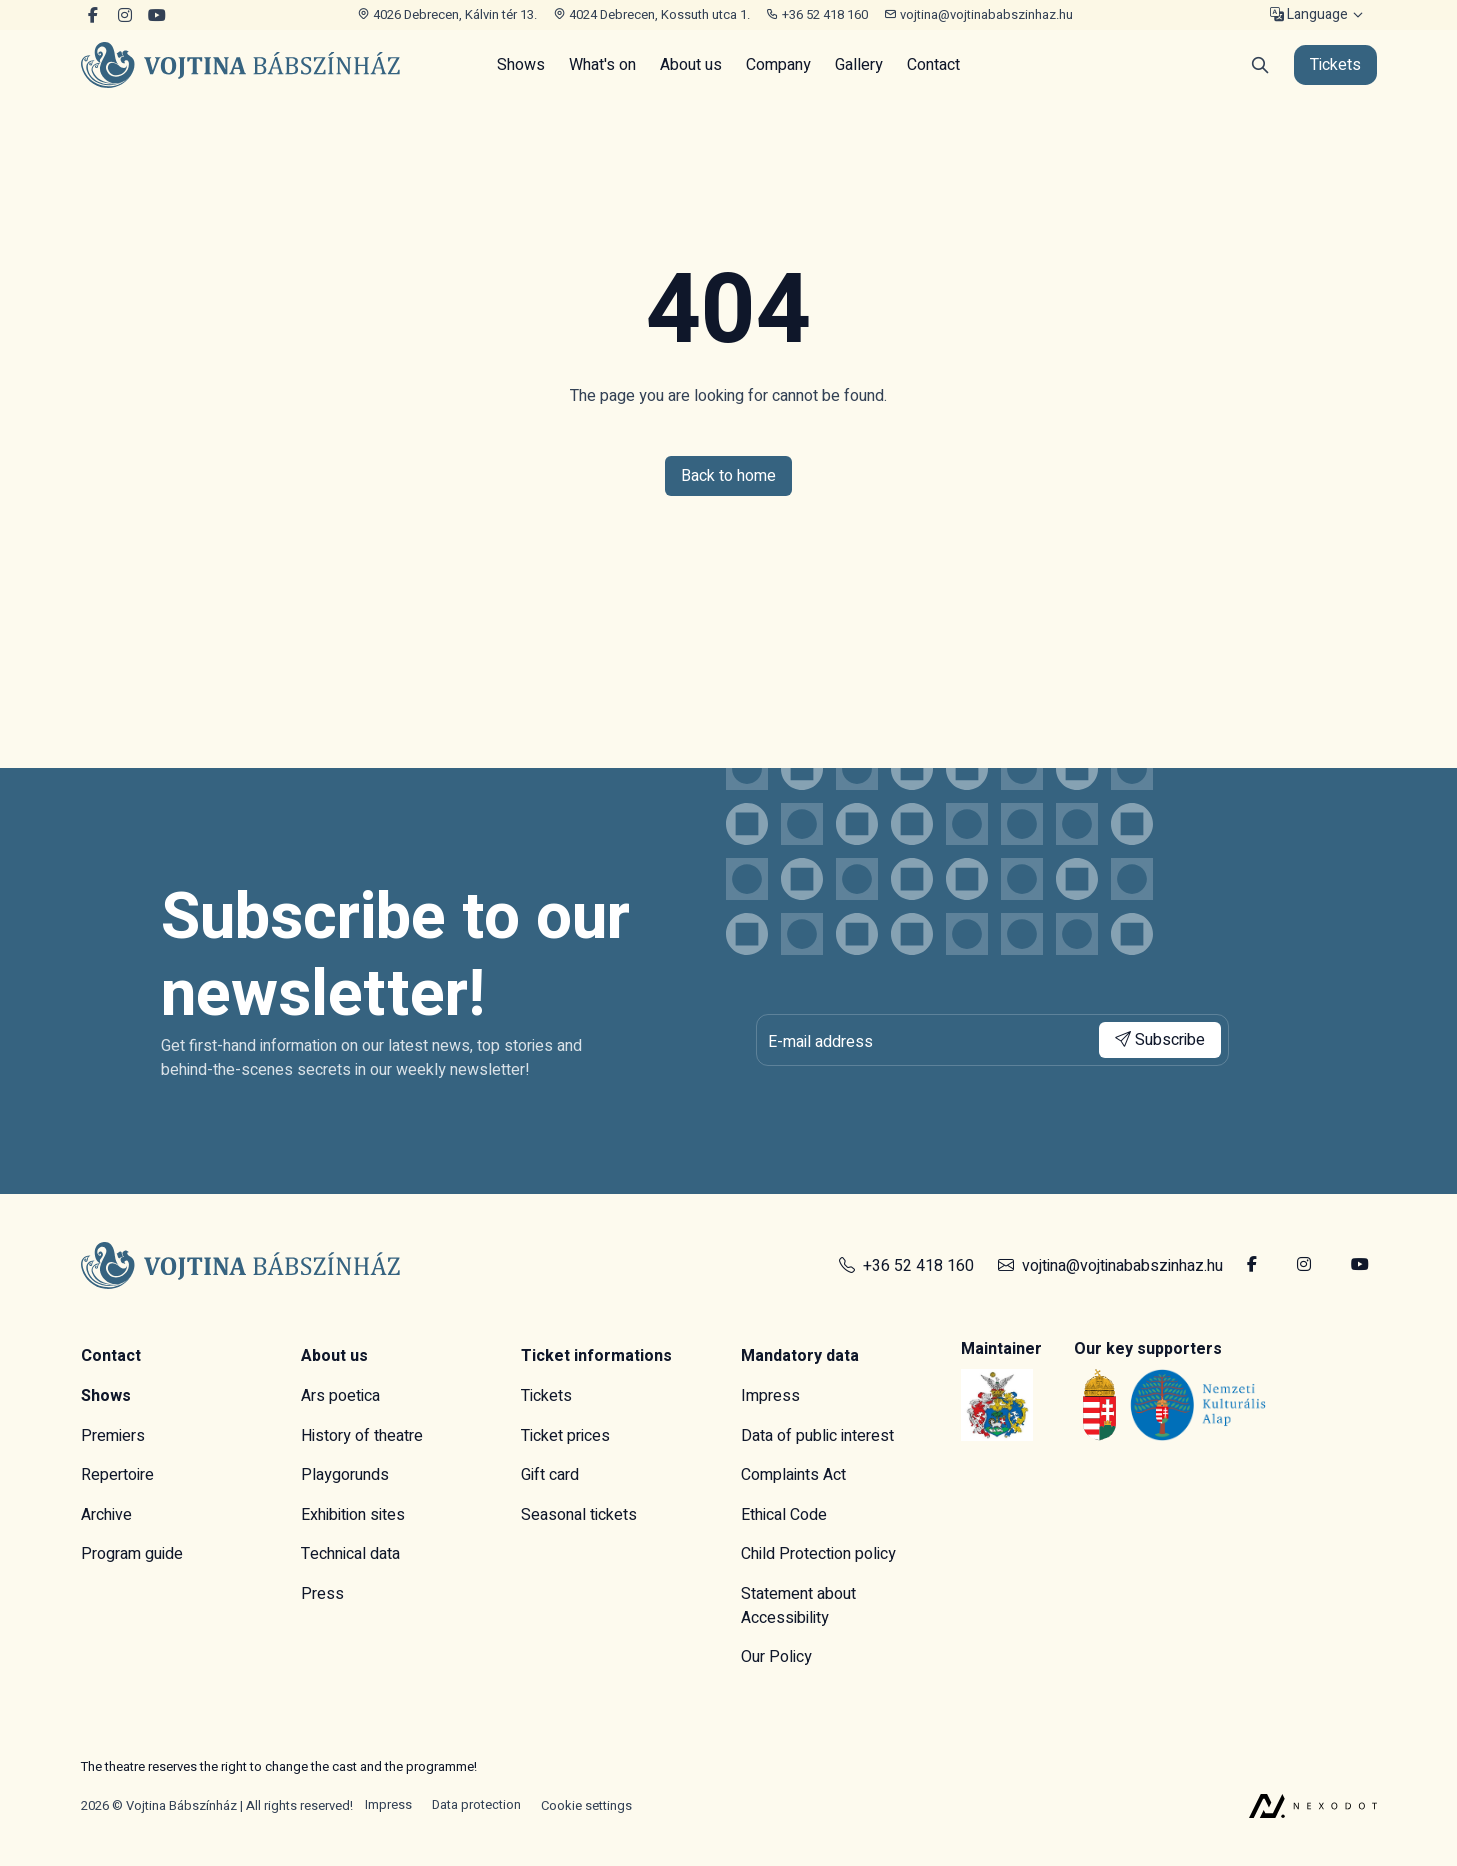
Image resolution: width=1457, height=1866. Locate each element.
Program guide (132, 1554)
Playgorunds (345, 1475)
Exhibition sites (353, 1515)
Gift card (550, 1475)
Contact (933, 65)
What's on (602, 65)
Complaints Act (793, 1475)
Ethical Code (784, 1515)
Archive (106, 1515)
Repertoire (117, 1475)
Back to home (728, 476)
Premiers (113, 1436)
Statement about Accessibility (798, 1606)
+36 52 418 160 (817, 14)
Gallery (859, 65)
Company (778, 65)
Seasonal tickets (579, 1515)
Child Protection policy (818, 1554)
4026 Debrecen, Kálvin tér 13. (447, 14)
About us (691, 65)
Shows (521, 65)
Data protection (476, 1805)
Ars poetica (340, 1396)
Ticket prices (565, 1436)
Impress (770, 1396)
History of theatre (362, 1436)
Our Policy (776, 1657)
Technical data (350, 1554)
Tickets (546, 1396)
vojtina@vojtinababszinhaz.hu (978, 14)
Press (322, 1594)
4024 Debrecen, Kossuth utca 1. (651, 14)
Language (1309, 15)
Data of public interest (817, 1436)
